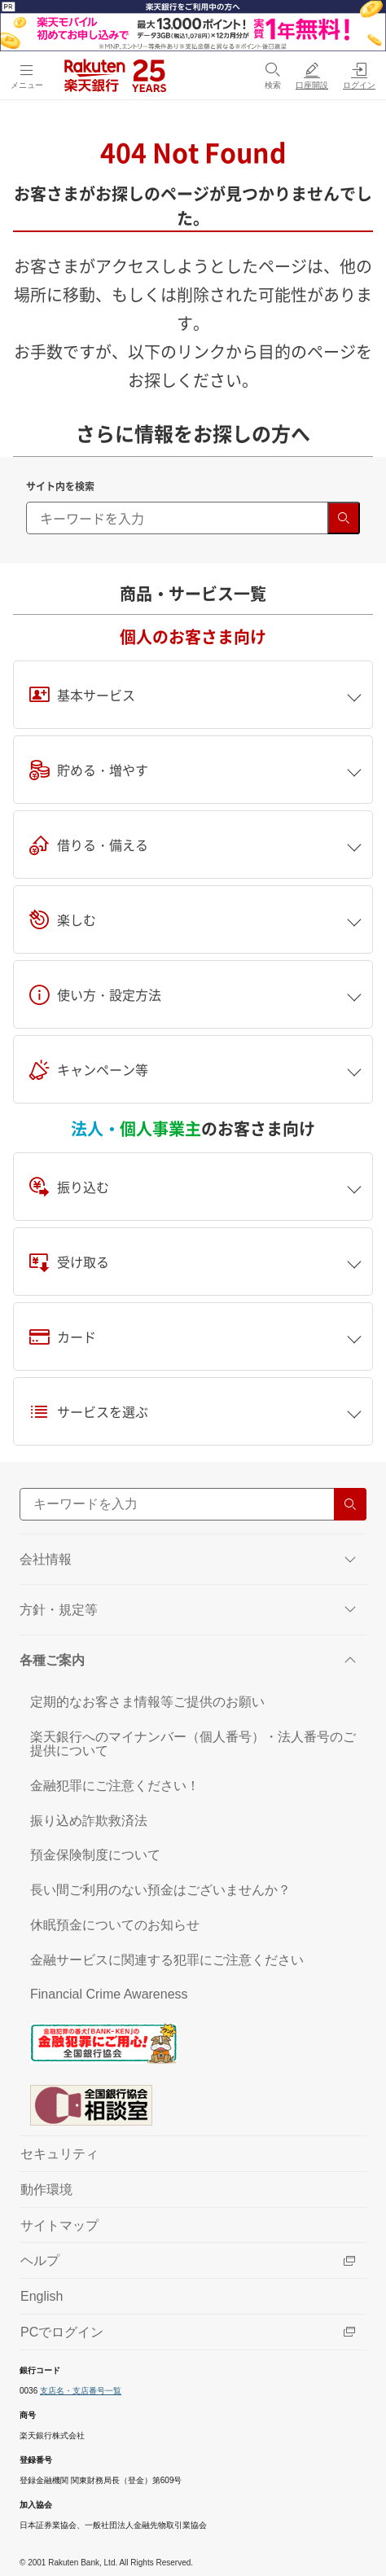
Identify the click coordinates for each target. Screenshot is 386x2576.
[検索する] (343, 518)
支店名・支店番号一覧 (80, 2390)
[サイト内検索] (193, 1504)
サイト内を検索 (60, 486)
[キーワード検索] (193, 518)
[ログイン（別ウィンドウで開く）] (359, 75)
